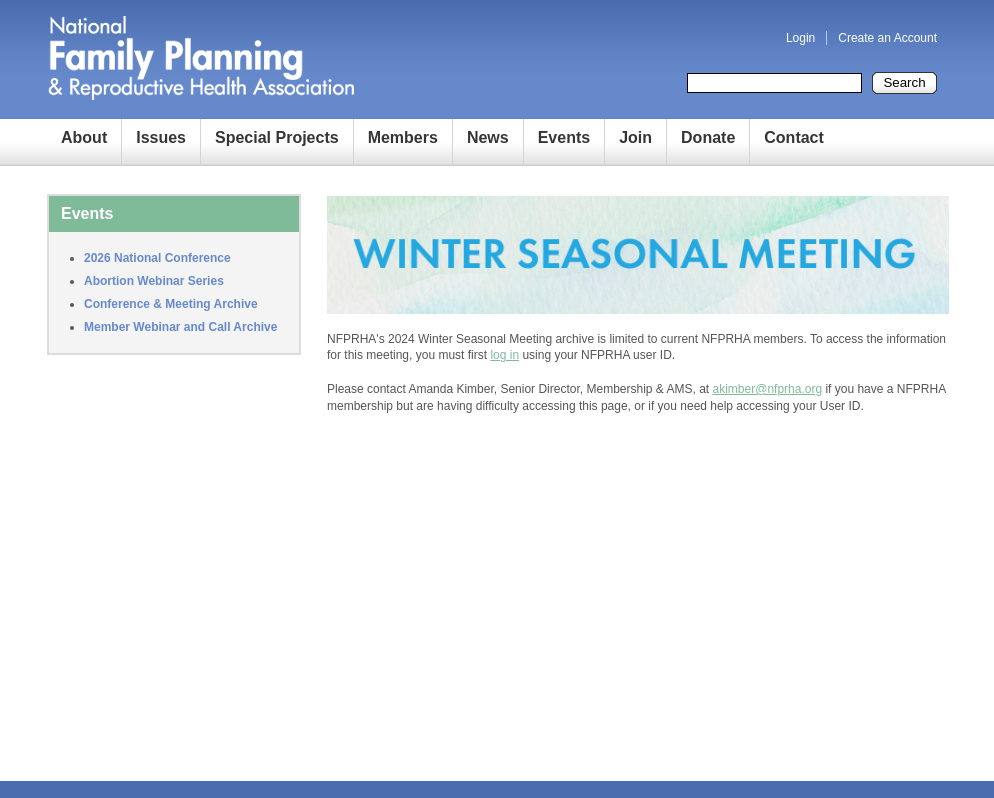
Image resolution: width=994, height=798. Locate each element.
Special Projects (277, 137)
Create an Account (887, 38)
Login (800, 38)
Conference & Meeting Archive (171, 304)
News (488, 137)
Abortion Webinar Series (154, 281)
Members (403, 137)
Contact (794, 137)
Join (635, 137)
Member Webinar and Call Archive (180, 327)
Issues (161, 137)
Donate (708, 137)
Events (564, 137)
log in (504, 355)
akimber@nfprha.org (768, 389)
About (84, 137)
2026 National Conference (157, 258)
